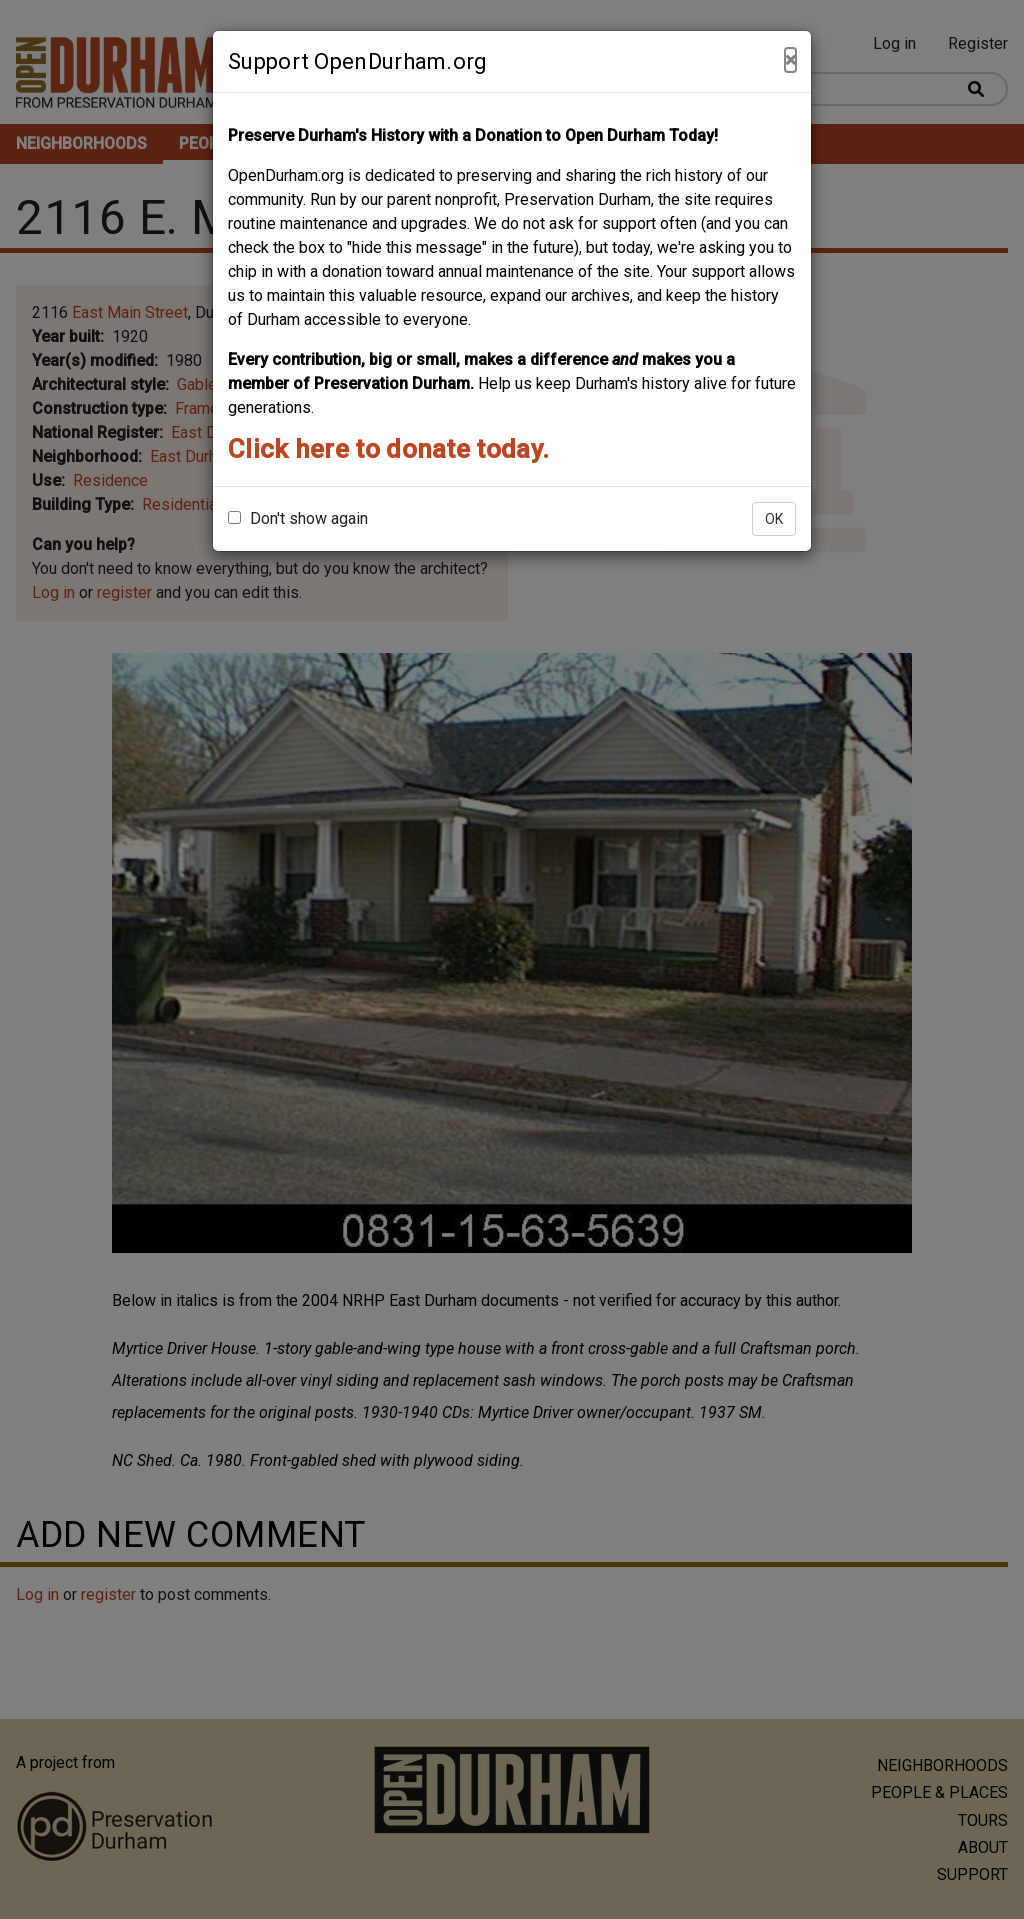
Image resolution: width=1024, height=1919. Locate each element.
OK (774, 519)
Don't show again (298, 518)
